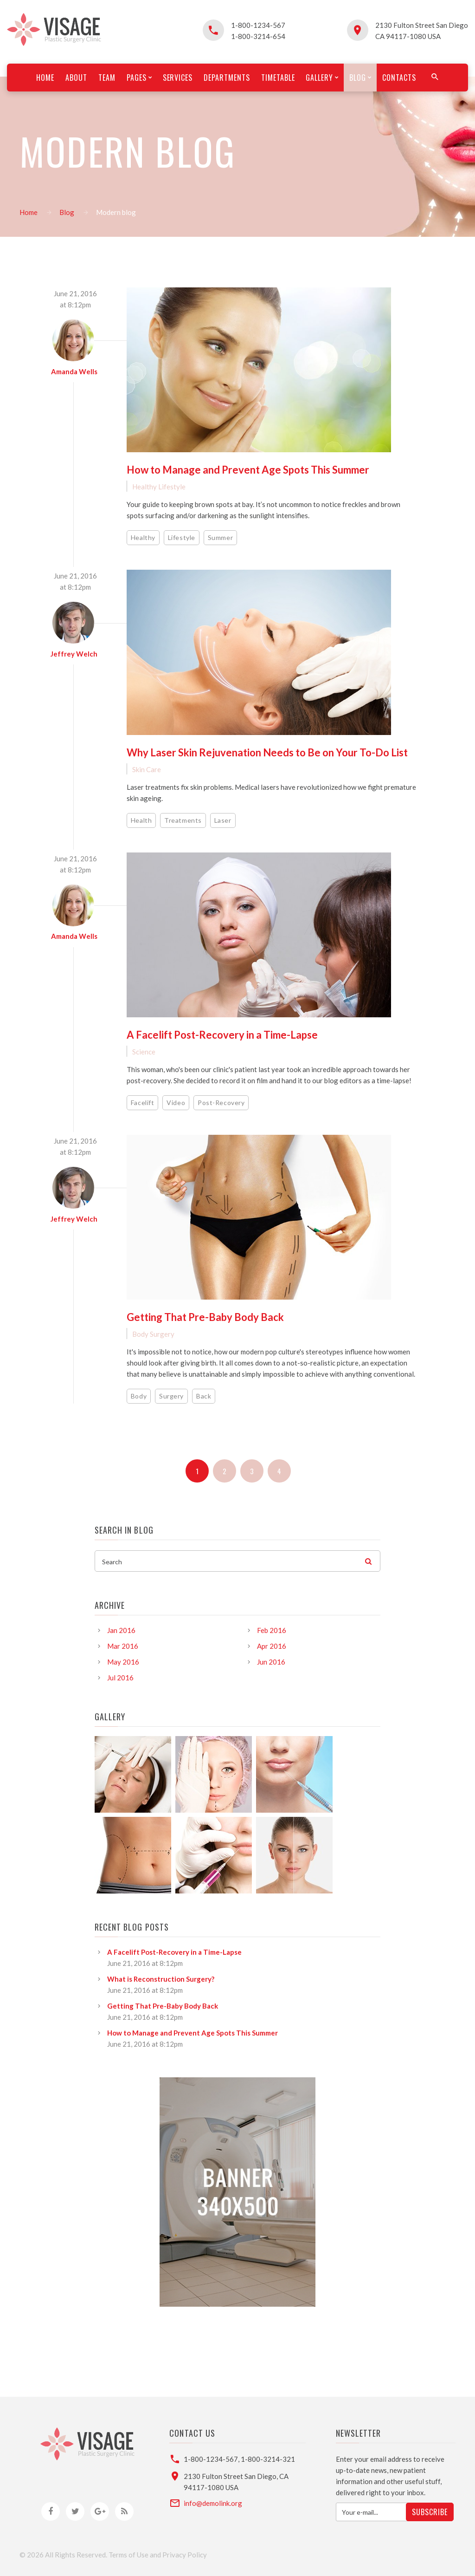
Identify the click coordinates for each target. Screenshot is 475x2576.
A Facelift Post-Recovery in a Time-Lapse (222, 1034)
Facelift (142, 1102)
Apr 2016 (271, 1646)
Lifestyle (181, 537)
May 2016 (123, 1662)
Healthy (143, 537)
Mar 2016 (122, 1646)
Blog (66, 212)
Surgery (171, 1396)
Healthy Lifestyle (159, 486)
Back (203, 1396)
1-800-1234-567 (258, 25)
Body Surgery (153, 1334)
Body (139, 1396)
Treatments (183, 820)
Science (143, 1051)
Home (28, 212)
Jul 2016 (120, 1677)
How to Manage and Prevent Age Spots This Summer (248, 469)
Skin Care (146, 769)
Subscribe (430, 2511)
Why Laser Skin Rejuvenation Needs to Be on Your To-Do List (267, 752)
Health (141, 820)
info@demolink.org (213, 2503)
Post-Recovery (221, 1102)
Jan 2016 (121, 1630)
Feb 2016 (271, 1630)
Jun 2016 (271, 1662)
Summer (220, 537)
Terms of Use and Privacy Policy (158, 2554)
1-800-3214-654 (258, 36)
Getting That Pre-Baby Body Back (205, 1317)
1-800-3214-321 (268, 2459)
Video (176, 1102)
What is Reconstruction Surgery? (160, 1979)
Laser (222, 820)
